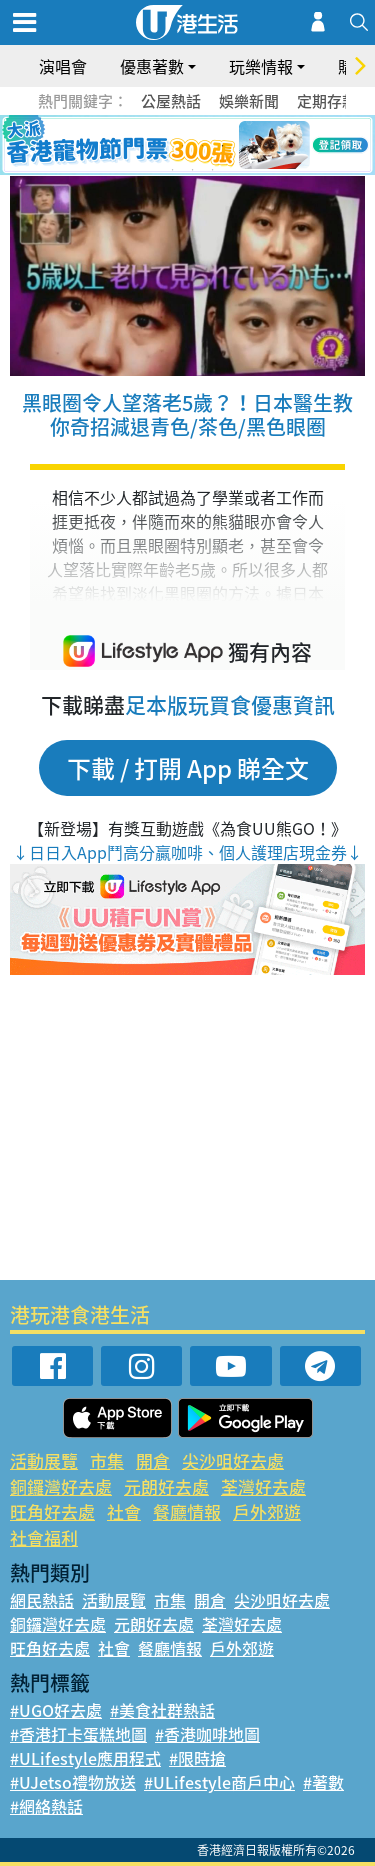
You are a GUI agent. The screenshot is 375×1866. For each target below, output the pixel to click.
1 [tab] (143, 146)
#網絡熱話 (46, 1806)
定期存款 (327, 101)
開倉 (153, 1460)
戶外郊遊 (267, 1511)
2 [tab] (163, 146)
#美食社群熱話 (162, 1710)
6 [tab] (243, 146)
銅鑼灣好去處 (61, 1486)
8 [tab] (193, 170)
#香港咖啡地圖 (207, 1734)
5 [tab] (223, 146)
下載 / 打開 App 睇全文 (188, 768)
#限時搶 (197, 1758)
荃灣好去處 (263, 1486)
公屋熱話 (171, 101)
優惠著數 (152, 66)
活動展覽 (44, 1460)
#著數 (323, 1782)
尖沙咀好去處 (233, 1460)
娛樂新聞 (249, 101)
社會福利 (44, 1537)
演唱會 (63, 66)
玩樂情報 (261, 66)
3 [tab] (183, 146)
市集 (107, 1460)
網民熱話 (42, 1600)
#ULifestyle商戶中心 (219, 1782)
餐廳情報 (187, 1511)
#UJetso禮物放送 (73, 1782)
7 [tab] (173, 170)
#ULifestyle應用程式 (85, 1758)
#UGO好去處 (56, 1710)
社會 (124, 1511)
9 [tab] (213, 170)
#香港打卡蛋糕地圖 (78, 1734)
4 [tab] (203, 146)
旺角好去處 (52, 1511)
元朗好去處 (166, 1486)
